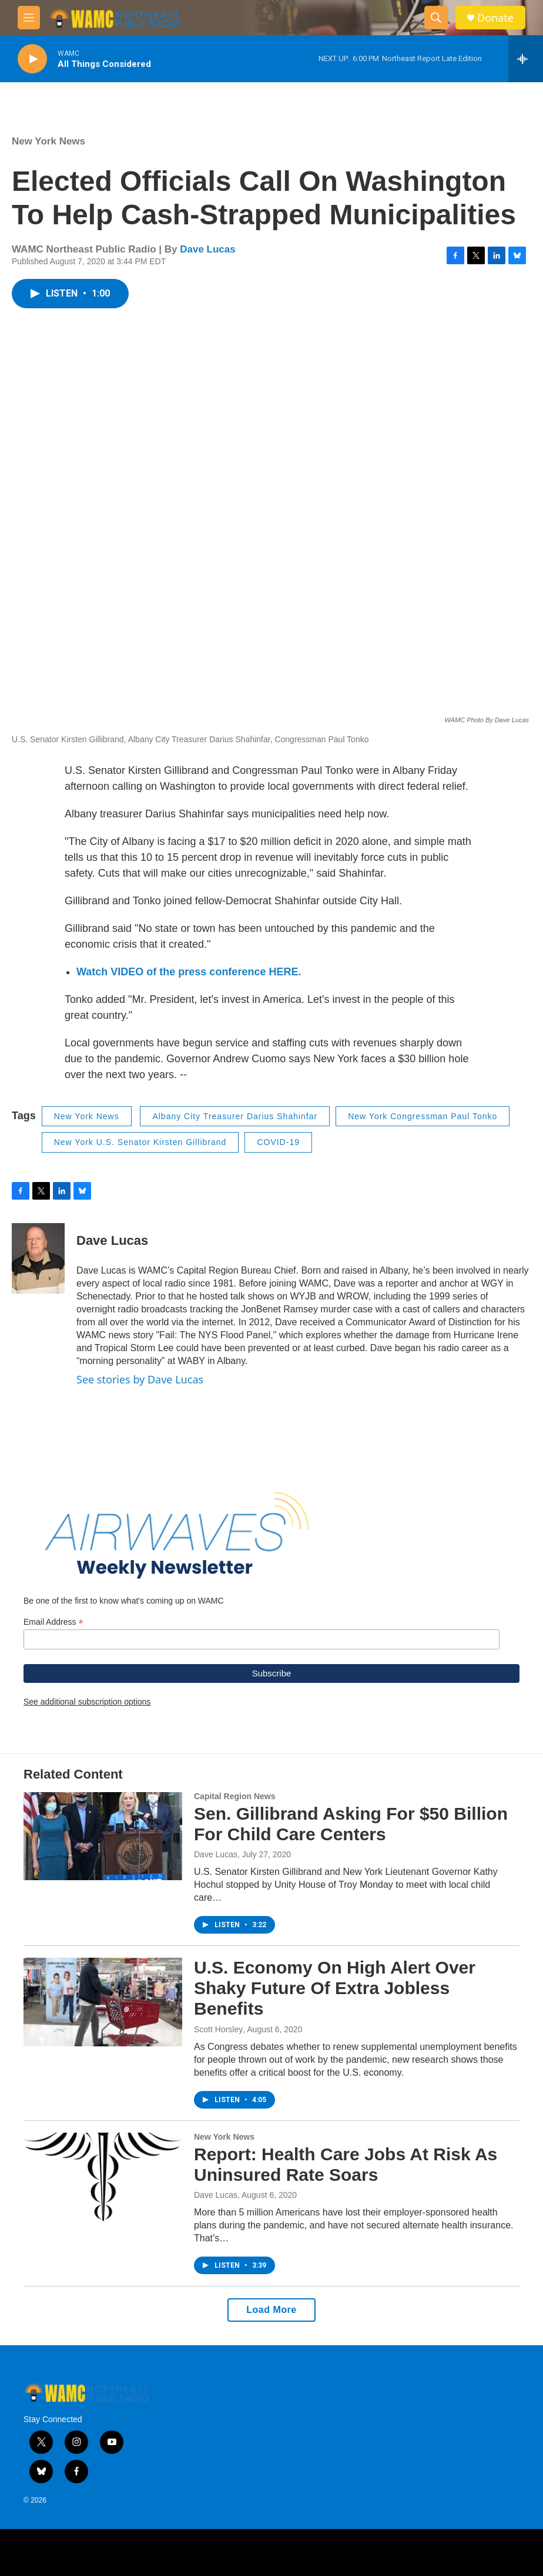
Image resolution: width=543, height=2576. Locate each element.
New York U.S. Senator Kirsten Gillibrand (140, 1142)
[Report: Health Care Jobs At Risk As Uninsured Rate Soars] (103, 2177)
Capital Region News (234, 1796)
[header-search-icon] (436, 17)
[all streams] (525, 58)
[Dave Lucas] (38, 1258)
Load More (271, 2310)
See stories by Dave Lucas (139, 1379)
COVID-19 (278, 1142)
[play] (32, 59)
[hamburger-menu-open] (29, 17)
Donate (495, 18)
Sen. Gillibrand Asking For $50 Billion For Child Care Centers (351, 1824)
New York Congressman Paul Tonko (422, 1116)
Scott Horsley (218, 2029)
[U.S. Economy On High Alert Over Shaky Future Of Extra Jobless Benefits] (103, 2002)
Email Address (53, 1622)
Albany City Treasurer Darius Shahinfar (234, 1116)
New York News (48, 141)
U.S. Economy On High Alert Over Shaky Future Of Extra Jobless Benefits (334, 1988)
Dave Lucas (208, 249)
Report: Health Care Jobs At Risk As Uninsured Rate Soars (345, 2164)
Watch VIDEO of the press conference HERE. (188, 972)
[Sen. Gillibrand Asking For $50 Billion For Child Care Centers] (103, 1836)
